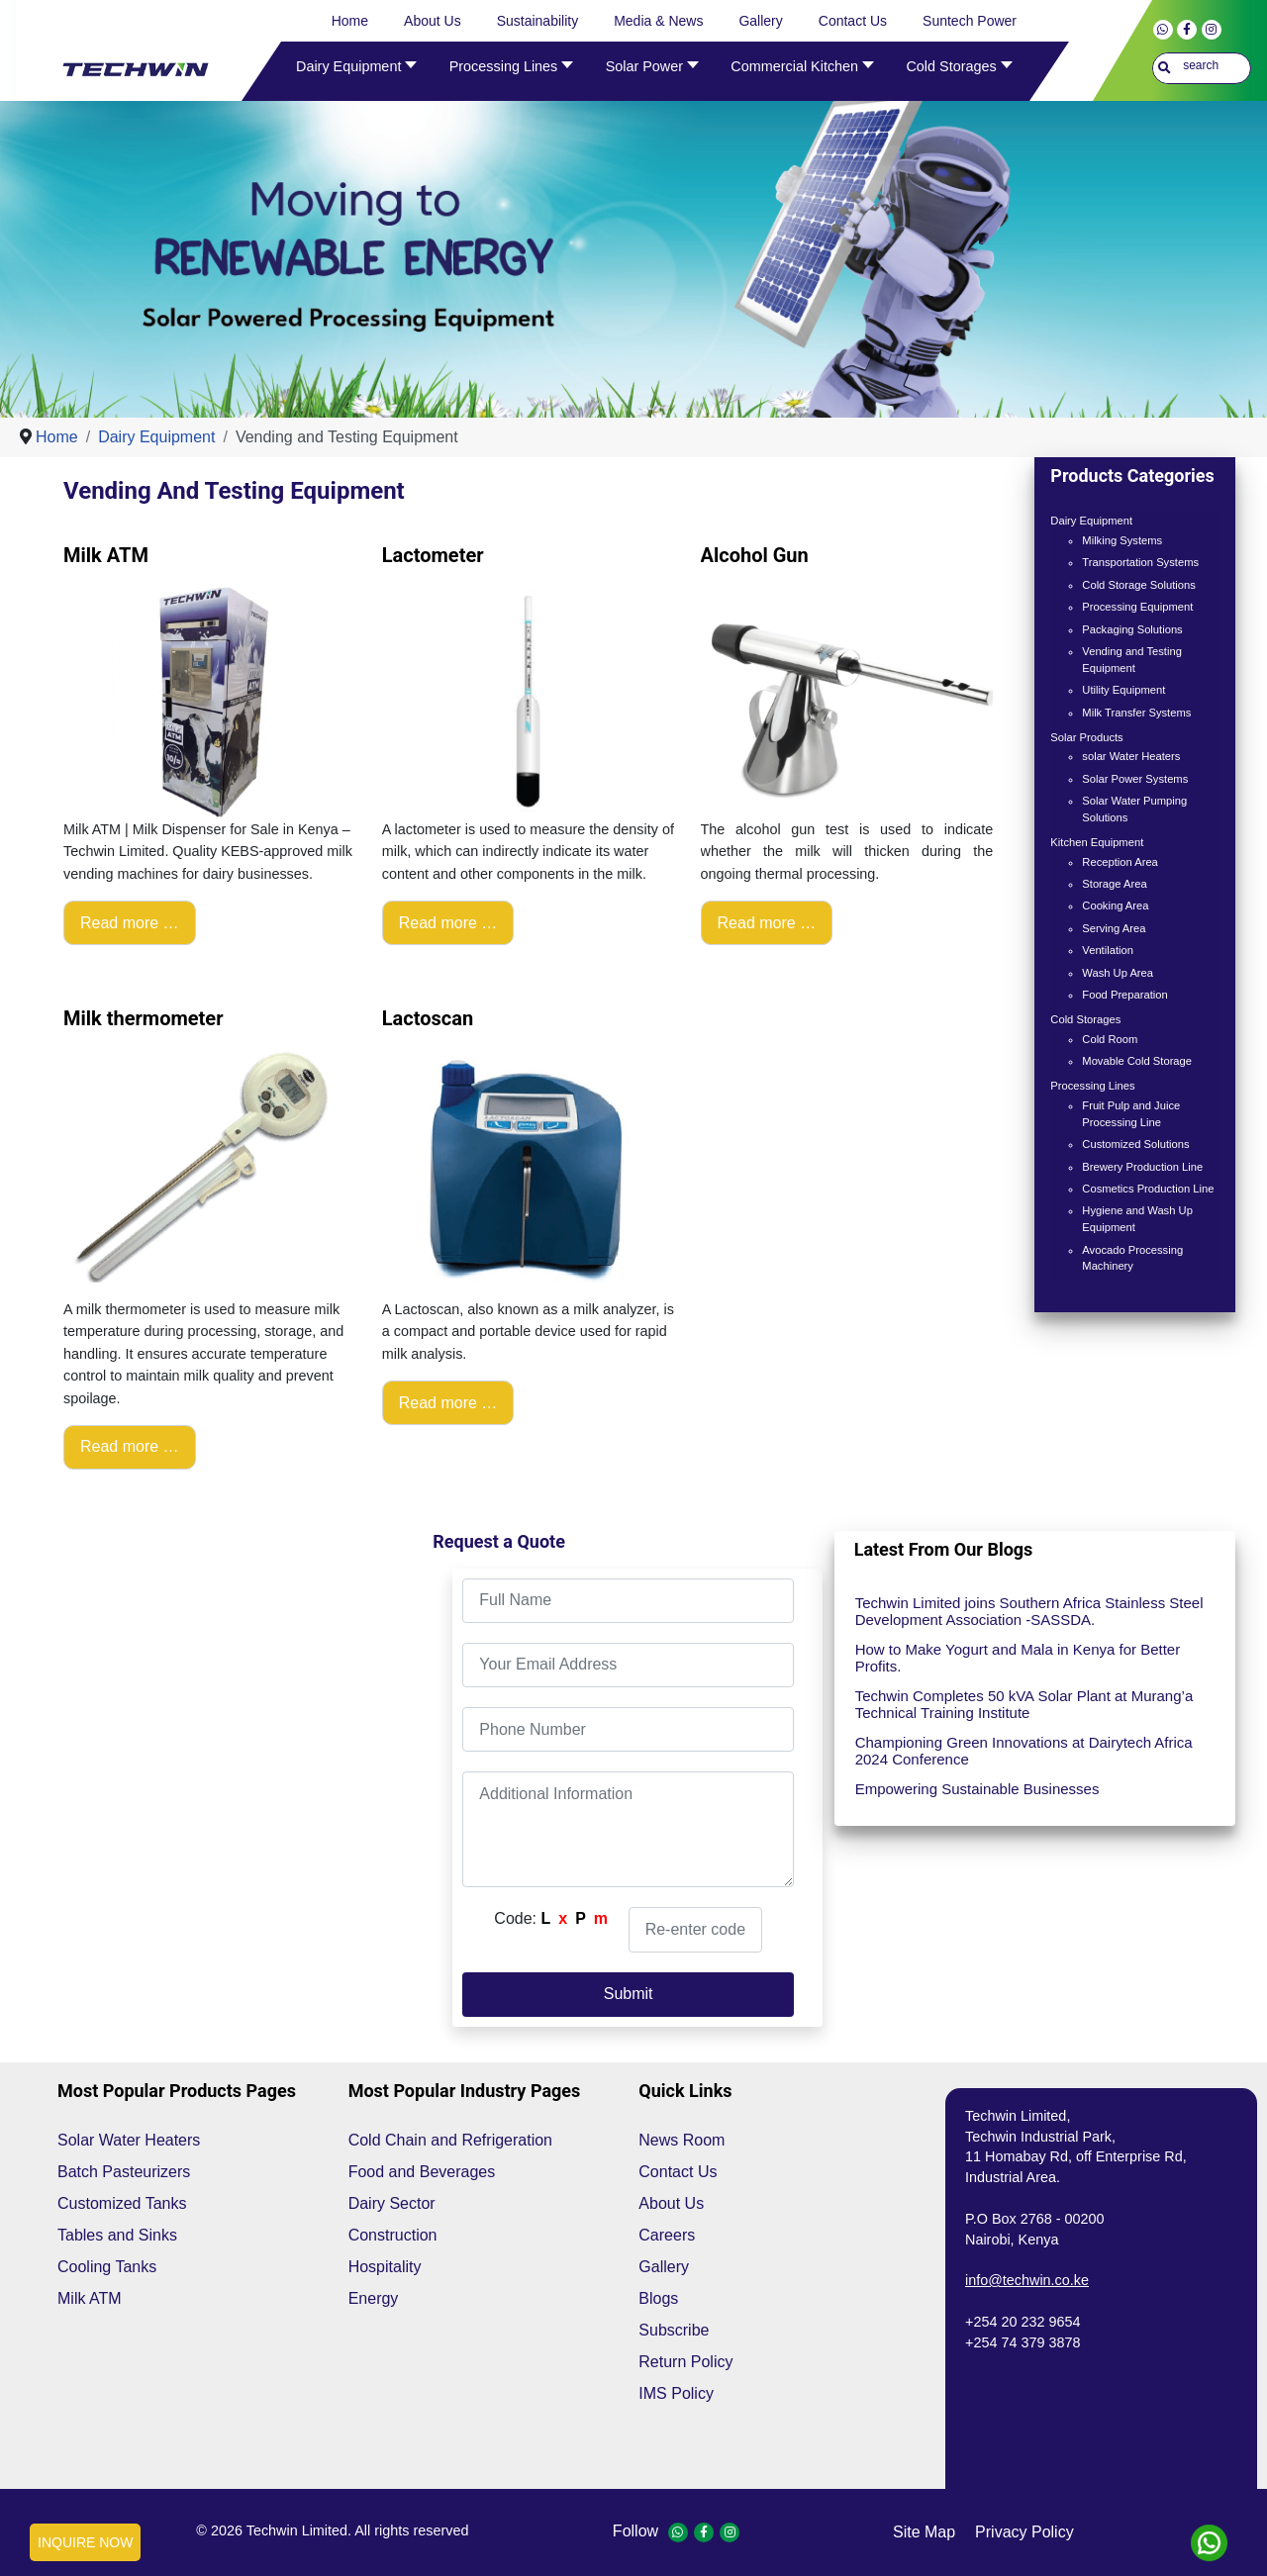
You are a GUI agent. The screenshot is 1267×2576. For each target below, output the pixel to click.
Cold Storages (1085, 1019)
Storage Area (1114, 884)
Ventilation (1107, 950)
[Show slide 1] (646, 377)
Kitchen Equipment (1096, 842)
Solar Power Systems (1135, 779)
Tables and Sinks (117, 2235)
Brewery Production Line (1142, 1167)
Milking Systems (1122, 540)
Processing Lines (1092, 1086)
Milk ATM (89, 2298)
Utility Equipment (1123, 690)
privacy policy (1024, 2532)
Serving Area (1113, 928)
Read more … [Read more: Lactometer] (448, 922)
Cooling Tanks (106, 2266)
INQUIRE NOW (85, 2542)
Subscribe (673, 2330)
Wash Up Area (1117, 973)
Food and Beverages (422, 2171)
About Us (671, 2203)
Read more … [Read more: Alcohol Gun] (767, 922)
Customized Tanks (121, 2203)
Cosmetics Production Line (1148, 1188)
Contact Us (677, 2171)
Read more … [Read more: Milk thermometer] (129, 1446)
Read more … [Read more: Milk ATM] (129, 922)
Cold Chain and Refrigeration (450, 2140)
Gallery (663, 2266)
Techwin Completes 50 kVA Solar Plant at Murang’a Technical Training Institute (1024, 1704)
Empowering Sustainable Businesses (977, 1788)
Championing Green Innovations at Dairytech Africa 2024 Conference (1024, 1750)
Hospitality (385, 2266)
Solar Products (1086, 737)
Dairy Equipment (1091, 520)
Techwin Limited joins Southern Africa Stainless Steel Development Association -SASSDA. (1029, 1611)
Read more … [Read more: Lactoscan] (448, 1402)
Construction (393, 2235)
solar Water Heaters (1131, 756)
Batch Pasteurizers (123, 2171)
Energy (373, 2298)
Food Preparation (1124, 995)
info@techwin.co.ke (1027, 2280)
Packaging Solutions (1132, 629)
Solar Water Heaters (128, 2140)
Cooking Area (1115, 905)
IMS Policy (676, 2393)
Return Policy (685, 2361)
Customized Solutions (1135, 1144)
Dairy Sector (392, 2203)
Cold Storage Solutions (1138, 585)
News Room (681, 2140)
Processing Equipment (1137, 607)
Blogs (658, 2298)
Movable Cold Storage (1137, 1061)
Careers (666, 2235)
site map (924, 2532)
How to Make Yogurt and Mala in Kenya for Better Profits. (1018, 1657)
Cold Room (1109, 1039)
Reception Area (1120, 862)
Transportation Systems (1140, 562)
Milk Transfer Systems (1136, 712)
